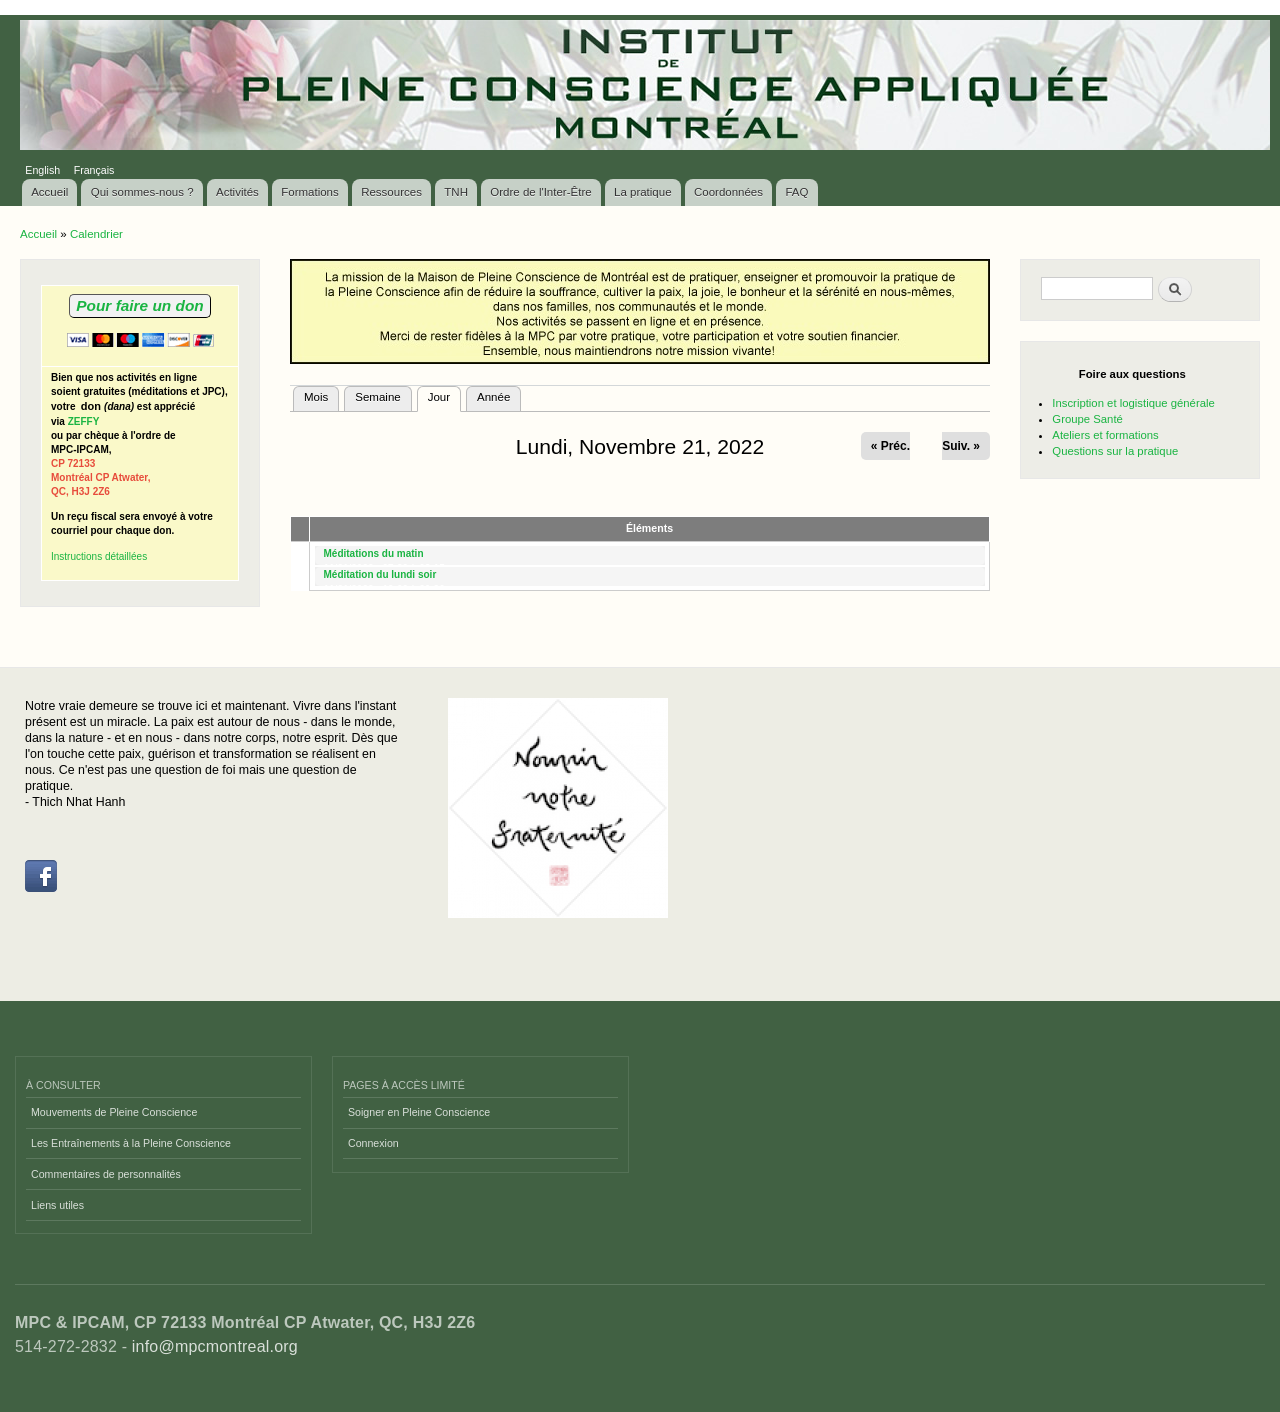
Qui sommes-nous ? (142, 192)
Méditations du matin (374, 553)
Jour (444, 395)
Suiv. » (961, 446)
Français (94, 170)
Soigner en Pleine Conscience (419, 1112)
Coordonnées (728, 192)
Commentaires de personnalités (106, 1174)
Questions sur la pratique (1115, 451)
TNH (456, 192)
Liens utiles (57, 1205)
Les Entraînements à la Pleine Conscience (131, 1143)
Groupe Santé (1087, 419)
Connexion (373, 1143)
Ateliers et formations (1105, 435)
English (42, 170)
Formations (310, 192)
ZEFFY (84, 421)
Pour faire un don (139, 305)
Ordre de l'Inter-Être (540, 192)
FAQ (796, 192)
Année (493, 397)
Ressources (391, 192)
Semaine (377, 397)
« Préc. (890, 446)
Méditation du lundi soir (380, 574)
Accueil (49, 192)
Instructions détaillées (99, 556)
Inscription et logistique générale (1133, 403)
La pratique (643, 192)
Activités (237, 192)
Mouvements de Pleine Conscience (114, 1112)
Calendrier (96, 234)
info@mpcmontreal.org (215, 1346)
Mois (316, 397)
